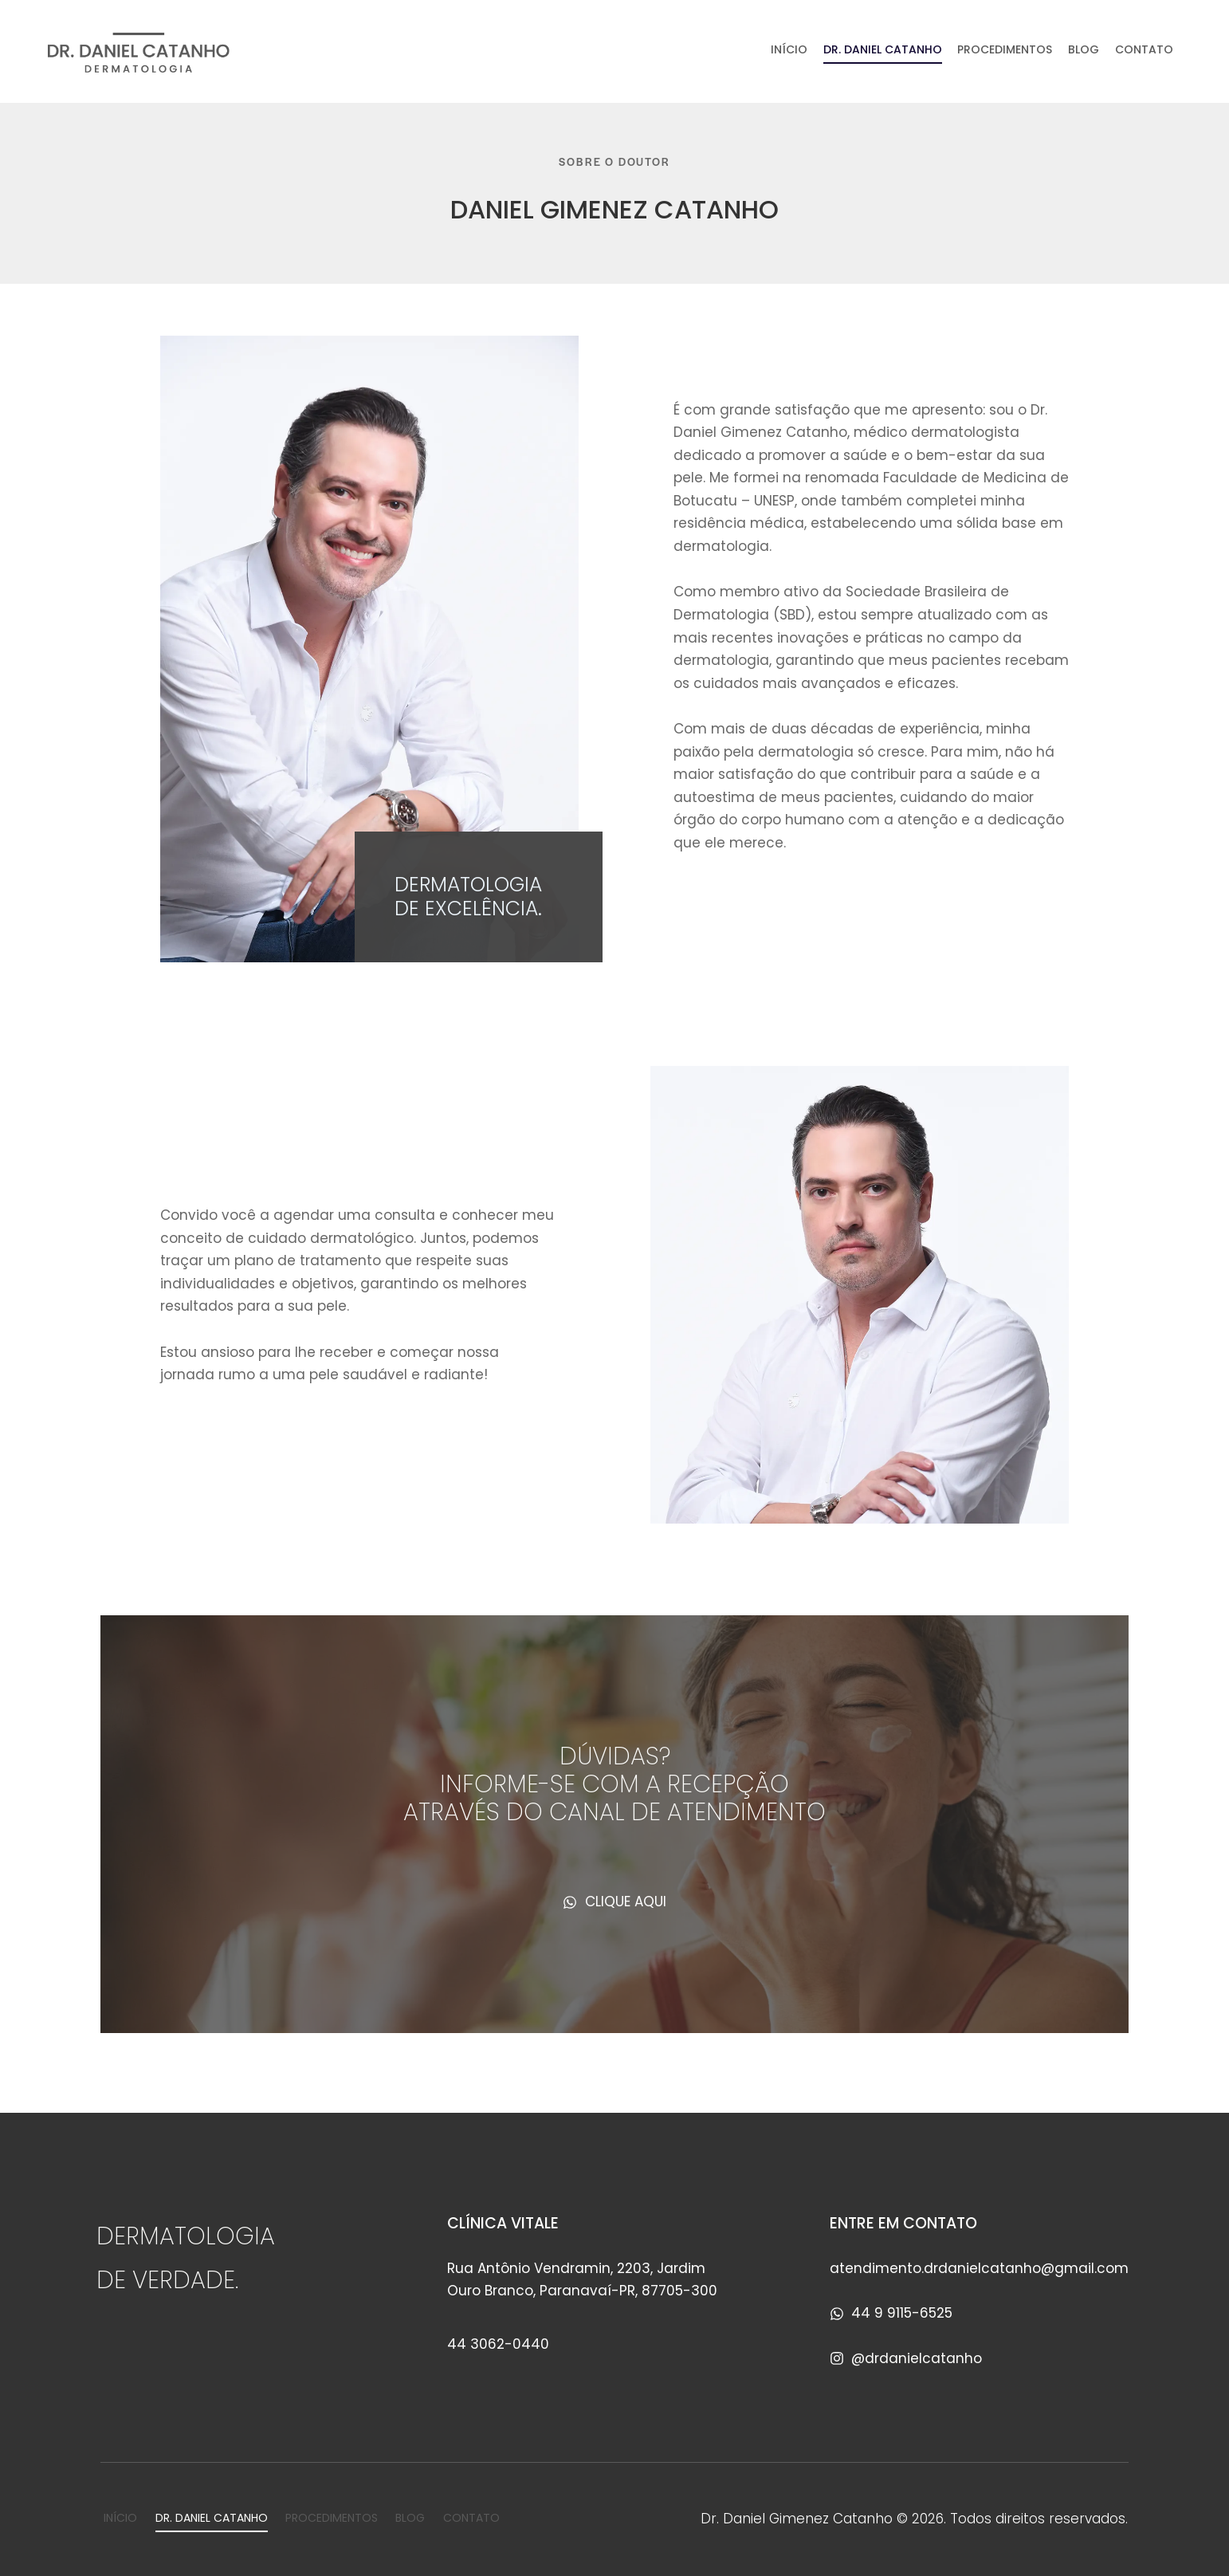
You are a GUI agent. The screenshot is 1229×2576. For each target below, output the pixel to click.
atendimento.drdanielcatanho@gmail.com (979, 2268)
